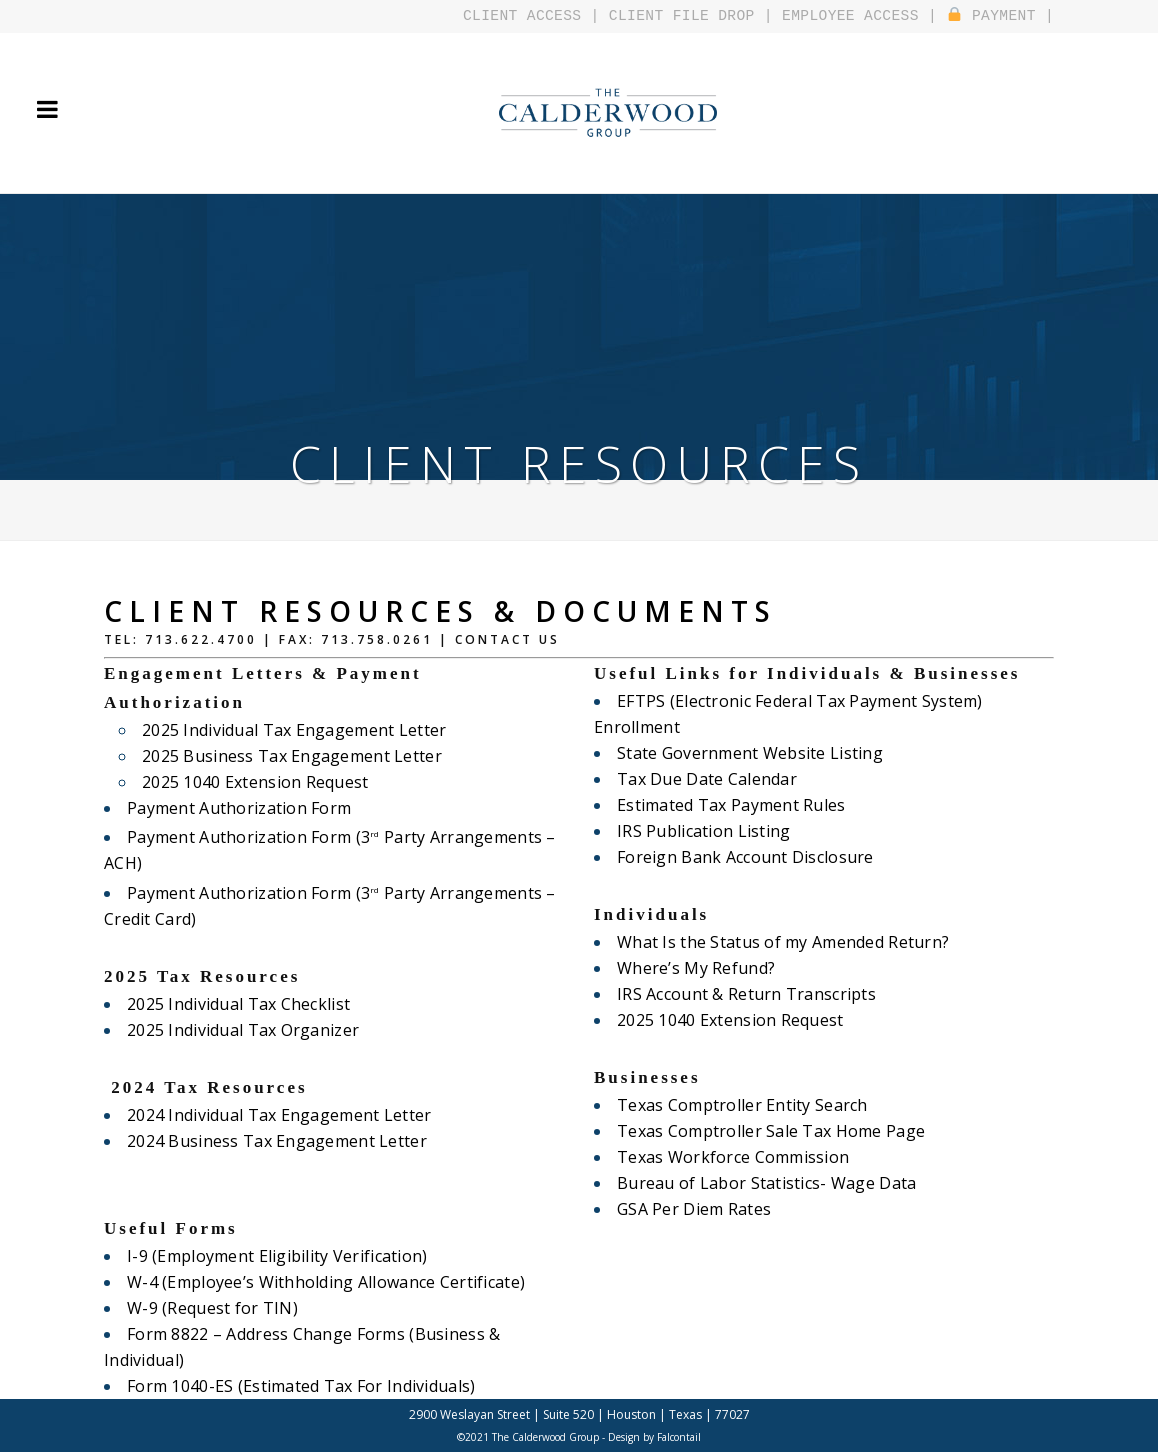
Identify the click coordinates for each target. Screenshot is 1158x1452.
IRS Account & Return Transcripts (742, 994)
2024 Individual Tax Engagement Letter (274, 1115)
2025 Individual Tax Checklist (234, 1004)
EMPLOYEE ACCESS (857, 16)
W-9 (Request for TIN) (209, 1308)
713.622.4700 (201, 639)
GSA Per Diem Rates (691, 1209)
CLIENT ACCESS (542, 16)
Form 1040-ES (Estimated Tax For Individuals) (295, 1386)
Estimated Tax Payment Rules (727, 805)
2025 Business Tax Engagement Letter (287, 756)
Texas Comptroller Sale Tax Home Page (766, 1131)
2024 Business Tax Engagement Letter (272, 1141)
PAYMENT (994, 16)
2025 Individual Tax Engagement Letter (289, 730)
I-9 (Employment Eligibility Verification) (271, 1256)
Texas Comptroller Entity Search (738, 1105)
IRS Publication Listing (700, 831)
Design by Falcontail (654, 1437)
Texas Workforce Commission (729, 1157)
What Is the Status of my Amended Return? (777, 942)
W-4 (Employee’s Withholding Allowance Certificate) (318, 1282)
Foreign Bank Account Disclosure (741, 857)
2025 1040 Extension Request (251, 782)
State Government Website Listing (745, 753)
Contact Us (507, 639)
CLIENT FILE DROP (695, 16)
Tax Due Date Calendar (704, 779)
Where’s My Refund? (693, 968)
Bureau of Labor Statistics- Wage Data (761, 1183)
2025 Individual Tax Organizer (239, 1030)
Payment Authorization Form (235, 808)
